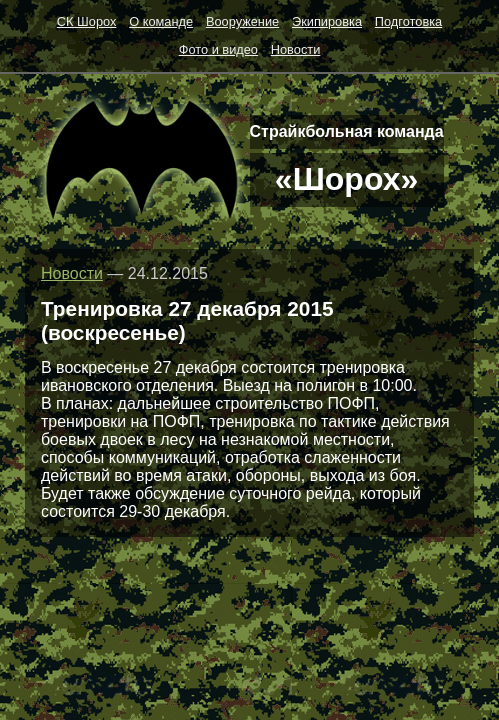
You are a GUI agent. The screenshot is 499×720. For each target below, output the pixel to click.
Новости (296, 49)
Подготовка (408, 21)
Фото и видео (218, 49)
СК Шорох (87, 21)
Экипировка (327, 21)
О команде (161, 21)
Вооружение (242, 21)
